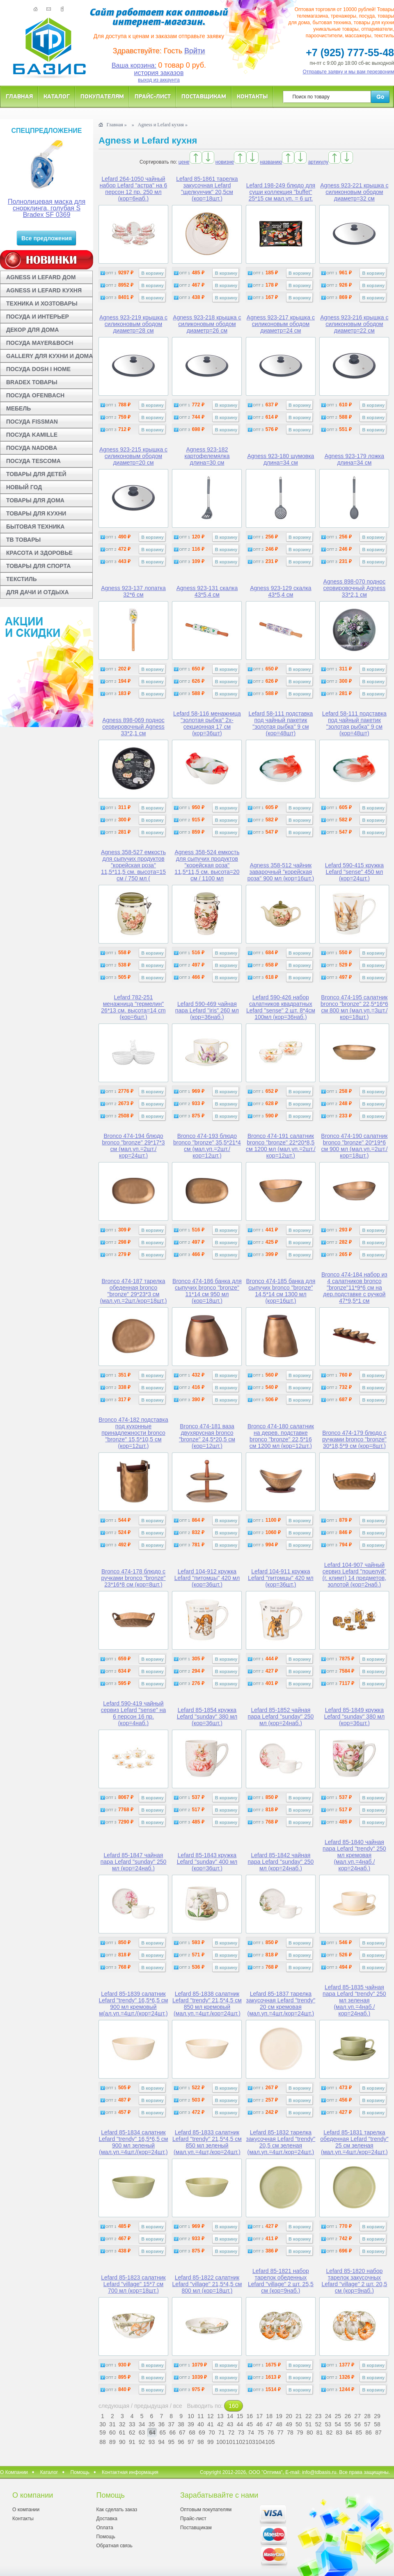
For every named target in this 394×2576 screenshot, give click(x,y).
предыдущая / (153, 2406)
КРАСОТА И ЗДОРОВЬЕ (39, 552)
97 (191, 2442)
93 (152, 2442)
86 (368, 2432)
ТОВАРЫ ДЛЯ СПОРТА (38, 566)
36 (161, 2424)
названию (271, 162)
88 (102, 2442)
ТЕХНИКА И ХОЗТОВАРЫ (42, 303)
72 (231, 2432)
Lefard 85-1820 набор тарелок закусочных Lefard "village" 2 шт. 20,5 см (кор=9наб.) (354, 2281)
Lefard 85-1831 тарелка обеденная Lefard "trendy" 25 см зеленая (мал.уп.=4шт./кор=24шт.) (354, 2142)
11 (200, 2416)
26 (347, 2416)
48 (279, 2424)
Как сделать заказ (116, 2509)
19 (279, 2416)
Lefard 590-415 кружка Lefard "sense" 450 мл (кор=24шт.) (354, 872)
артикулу (318, 162)
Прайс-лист (153, 96)
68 (192, 2432)
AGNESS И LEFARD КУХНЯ (44, 290)
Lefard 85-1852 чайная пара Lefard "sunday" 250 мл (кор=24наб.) (281, 1716)
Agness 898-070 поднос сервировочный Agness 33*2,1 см (354, 588)
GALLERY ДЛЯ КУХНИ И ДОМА (49, 356)
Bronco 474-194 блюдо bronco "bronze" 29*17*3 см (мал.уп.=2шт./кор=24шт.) (133, 1146)
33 (132, 2424)
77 (280, 2432)
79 (300, 2432)
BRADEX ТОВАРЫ (31, 382)
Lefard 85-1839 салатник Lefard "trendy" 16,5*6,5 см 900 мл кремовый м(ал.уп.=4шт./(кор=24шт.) (133, 2003)
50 (299, 2424)
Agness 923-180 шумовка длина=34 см (280, 459)
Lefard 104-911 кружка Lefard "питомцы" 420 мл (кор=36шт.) (281, 1578)
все (177, 2406)
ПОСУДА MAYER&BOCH (39, 343)
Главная (19, 96)
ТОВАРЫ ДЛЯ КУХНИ (36, 513)
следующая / (116, 2406)
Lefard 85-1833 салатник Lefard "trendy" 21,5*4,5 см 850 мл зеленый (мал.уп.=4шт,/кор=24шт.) (207, 2142)
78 (290, 2432)
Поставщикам (203, 96)
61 (122, 2432)
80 (310, 2432)
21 (299, 2416)
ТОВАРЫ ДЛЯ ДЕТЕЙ (36, 474)
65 (163, 2432)
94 (161, 2442)
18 (269, 2416)
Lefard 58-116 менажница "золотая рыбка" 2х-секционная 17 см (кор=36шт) (207, 723)
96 (181, 2442)
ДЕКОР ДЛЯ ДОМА (32, 329)
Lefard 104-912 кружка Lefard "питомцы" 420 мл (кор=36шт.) (207, 1578)
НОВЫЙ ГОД (24, 487)
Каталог (57, 96)
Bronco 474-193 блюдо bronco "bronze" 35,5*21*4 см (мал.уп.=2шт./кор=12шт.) (207, 1146)
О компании (25, 2509)
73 (241, 2432)
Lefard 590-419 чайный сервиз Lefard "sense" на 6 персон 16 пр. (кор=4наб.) (133, 1713)
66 (172, 2432)
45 (250, 2424)
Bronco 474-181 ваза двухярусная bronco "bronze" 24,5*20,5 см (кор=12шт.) (207, 1436)
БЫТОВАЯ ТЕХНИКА (35, 526)
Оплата (104, 2527)
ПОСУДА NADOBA (31, 448)
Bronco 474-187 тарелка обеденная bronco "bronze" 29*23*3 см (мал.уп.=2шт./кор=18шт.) (133, 1291)
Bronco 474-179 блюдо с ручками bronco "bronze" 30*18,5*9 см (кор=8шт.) (354, 1439)
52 (318, 2424)
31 (112, 2424)
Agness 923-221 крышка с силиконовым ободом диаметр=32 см (354, 192)
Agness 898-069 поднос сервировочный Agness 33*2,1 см (133, 726)
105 (269, 2442)
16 (250, 2416)
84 (349, 2432)
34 (142, 2424)
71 (221, 2432)
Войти (194, 51)
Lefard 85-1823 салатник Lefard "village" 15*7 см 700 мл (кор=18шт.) (133, 2284)
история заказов (159, 72)
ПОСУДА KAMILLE (31, 434)
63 (142, 2432)
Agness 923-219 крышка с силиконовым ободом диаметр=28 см (133, 324)
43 (230, 2424)
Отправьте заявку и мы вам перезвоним (348, 72)
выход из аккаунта (159, 80)
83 (339, 2432)
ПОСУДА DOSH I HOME (38, 369)
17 (259, 2416)
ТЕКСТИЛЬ (21, 579)
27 (357, 2416)
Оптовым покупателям (205, 2509)
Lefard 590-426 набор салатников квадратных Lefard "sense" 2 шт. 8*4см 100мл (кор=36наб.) (280, 1007)
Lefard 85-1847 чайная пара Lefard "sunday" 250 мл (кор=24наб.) (134, 1862)
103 (249, 2442)
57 (367, 2424)
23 (318, 2416)
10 (191, 2416)
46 (259, 2424)
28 (367, 2416)
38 (181, 2424)
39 (191, 2424)
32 (122, 2424)
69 (202, 2432)
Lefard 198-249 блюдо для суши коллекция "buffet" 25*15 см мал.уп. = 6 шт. (280, 192)
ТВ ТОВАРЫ (23, 539)
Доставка (106, 2518)
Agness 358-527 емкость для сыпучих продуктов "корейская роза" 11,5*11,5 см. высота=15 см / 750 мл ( (133, 865)
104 (259, 2442)
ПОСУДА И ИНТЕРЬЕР (37, 316)
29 (377, 2416)
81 (319, 2432)
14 (230, 2416)
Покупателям (102, 96)
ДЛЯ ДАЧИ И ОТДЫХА (37, 592)
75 (260, 2432)
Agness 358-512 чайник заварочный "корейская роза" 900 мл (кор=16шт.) (280, 872)
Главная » (116, 125)
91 (132, 2442)
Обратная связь (114, 2546)
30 (102, 2424)
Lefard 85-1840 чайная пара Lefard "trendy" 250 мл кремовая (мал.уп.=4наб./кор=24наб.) (354, 1855)
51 (308, 2424)
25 (338, 2416)
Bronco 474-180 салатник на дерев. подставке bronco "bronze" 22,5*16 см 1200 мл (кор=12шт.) (280, 1436)
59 (102, 2432)
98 (200, 2442)
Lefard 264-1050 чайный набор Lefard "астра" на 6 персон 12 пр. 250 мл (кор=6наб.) (133, 189)
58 (377, 2424)
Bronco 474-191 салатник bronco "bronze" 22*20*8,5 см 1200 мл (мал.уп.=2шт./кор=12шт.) (281, 1146)
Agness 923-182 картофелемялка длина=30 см (206, 456)
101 (230, 2442)
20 (289, 2416)
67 (182, 2432)
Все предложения (46, 238)
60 (112, 2432)
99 (210, 2442)
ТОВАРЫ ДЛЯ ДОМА (35, 500)
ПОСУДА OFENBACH (35, 395)
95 (171, 2442)
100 (220, 2442)
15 (240, 2416)
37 (171, 2424)
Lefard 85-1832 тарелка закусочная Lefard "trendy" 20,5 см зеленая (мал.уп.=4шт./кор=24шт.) (281, 2142)
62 (132, 2432)
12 (210, 2416)
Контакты (252, 96)
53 (328, 2424)
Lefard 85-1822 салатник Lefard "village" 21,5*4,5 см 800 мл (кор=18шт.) (207, 2284)
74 (251, 2432)
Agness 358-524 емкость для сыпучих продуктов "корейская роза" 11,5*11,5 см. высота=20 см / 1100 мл (206, 865)
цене (184, 162)
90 (122, 2442)
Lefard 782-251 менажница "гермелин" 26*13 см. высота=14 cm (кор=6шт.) (133, 1007)
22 (308, 2416)
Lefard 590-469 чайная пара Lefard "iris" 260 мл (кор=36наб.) (207, 1010)
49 (289, 2424)
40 (200, 2424)
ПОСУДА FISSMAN (32, 421)
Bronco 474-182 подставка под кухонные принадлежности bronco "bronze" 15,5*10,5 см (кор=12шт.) (133, 1432)
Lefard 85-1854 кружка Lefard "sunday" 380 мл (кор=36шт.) (207, 1716)
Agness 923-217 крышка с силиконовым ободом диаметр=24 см (281, 324)
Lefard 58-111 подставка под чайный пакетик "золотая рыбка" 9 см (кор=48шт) (280, 723)
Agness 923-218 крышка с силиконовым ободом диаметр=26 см (207, 324)
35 (152, 2424)
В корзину (152, 273)
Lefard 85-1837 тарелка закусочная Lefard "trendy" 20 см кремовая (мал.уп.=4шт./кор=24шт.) (281, 2003)
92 (142, 2442)
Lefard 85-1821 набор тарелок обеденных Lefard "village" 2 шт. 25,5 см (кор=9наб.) (281, 2281)
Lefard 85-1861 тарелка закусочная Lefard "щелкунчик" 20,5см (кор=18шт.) (207, 189)
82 (329, 2432)
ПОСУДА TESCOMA (33, 461)
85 (358, 2432)
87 (378, 2432)
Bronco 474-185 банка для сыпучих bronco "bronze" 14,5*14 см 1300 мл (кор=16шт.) (281, 1291)
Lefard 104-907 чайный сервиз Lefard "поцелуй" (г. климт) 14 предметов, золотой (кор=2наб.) (355, 1575)
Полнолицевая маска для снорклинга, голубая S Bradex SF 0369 (46, 208)
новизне (224, 162)
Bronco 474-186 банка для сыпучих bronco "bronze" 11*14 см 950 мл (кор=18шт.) (207, 1291)
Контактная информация (130, 2472)
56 (357, 2424)
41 (210, 2424)
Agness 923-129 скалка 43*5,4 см (280, 591)
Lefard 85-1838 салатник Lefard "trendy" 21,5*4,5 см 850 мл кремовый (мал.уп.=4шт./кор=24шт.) (207, 2003)
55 (347, 2424)
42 (220, 2424)
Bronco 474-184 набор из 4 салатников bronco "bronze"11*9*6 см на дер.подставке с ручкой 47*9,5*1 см (354, 1287)
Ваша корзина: (134, 65)
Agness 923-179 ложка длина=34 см (354, 459)
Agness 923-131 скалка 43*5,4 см (207, 591)
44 (240, 2424)
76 (270, 2432)
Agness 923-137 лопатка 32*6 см (133, 591)
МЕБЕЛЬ (18, 408)
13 (220, 2416)
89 (112, 2442)
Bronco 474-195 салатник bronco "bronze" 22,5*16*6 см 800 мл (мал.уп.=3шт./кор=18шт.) (354, 1007)
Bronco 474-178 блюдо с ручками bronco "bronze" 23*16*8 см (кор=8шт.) (133, 1578)
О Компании (14, 2472)
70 (211, 2432)
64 (152, 2432)
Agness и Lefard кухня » (163, 125)
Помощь (80, 2472)
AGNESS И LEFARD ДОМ (41, 277)
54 (338, 2424)
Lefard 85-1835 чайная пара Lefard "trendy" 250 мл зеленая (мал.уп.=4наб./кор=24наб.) (354, 2000)
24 (328, 2416)
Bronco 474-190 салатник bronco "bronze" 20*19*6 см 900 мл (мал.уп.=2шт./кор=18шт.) (354, 1146)
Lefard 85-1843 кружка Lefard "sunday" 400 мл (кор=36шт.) (207, 1862)
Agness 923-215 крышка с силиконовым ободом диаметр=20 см (133, 456)
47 (269, 2424)
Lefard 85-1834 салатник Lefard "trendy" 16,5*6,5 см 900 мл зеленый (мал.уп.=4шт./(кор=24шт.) (133, 2142)
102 (240, 2442)
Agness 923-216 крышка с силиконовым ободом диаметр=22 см (354, 324)
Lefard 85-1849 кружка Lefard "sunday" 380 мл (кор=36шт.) (354, 1716)
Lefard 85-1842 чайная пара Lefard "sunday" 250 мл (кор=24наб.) (281, 1862)
